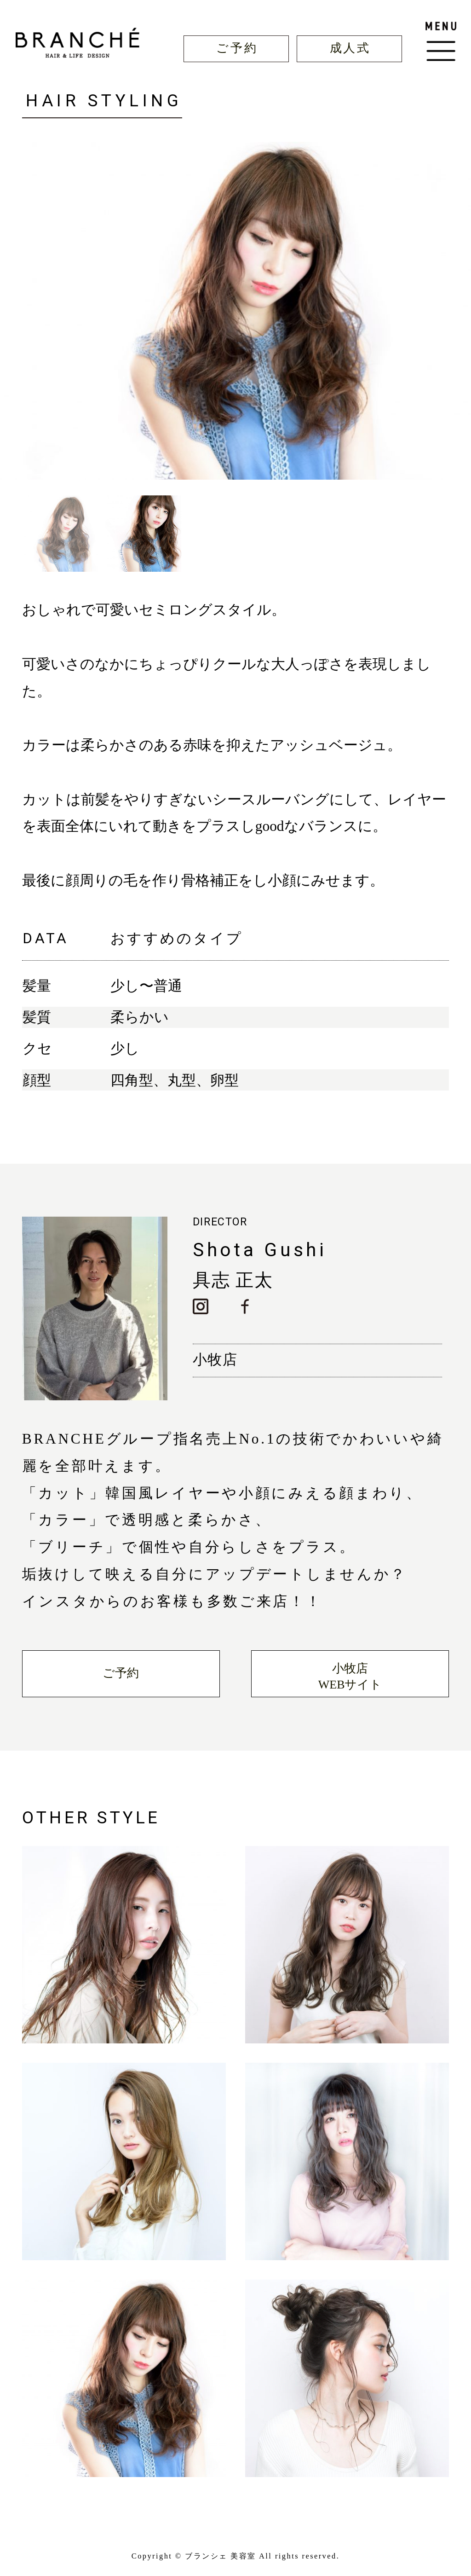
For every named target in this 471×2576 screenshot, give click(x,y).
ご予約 (237, 48)
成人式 (350, 48)
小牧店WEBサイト (350, 1677)
